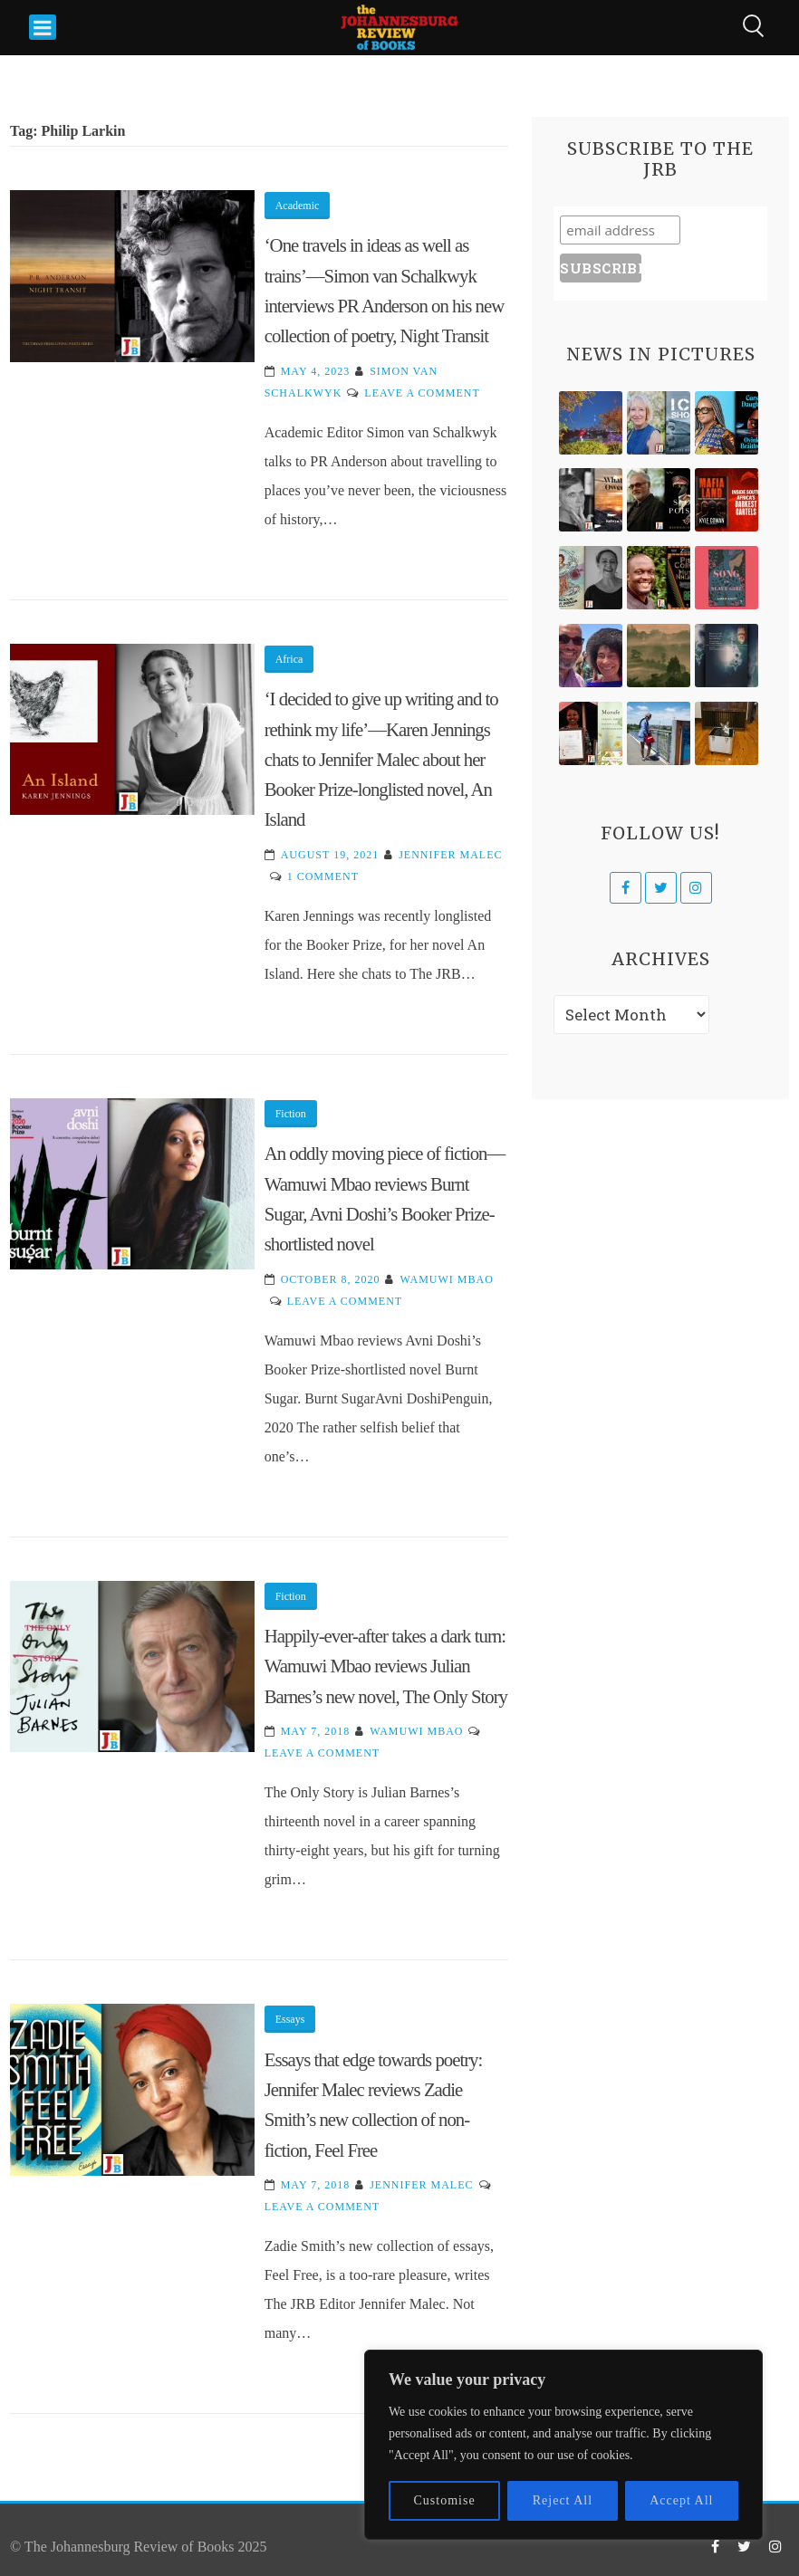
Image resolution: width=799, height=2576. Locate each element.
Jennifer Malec (450, 854)
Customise (445, 2500)
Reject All (562, 2500)
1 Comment (323, 876)
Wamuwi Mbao (446, 1279)
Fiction (290, 1113)
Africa (289, 659)
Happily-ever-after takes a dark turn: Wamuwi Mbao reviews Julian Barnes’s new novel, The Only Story (386, 1666)
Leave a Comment (421, 393)
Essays (290, 2019)
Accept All (681, 2500)
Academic (297, 205)
